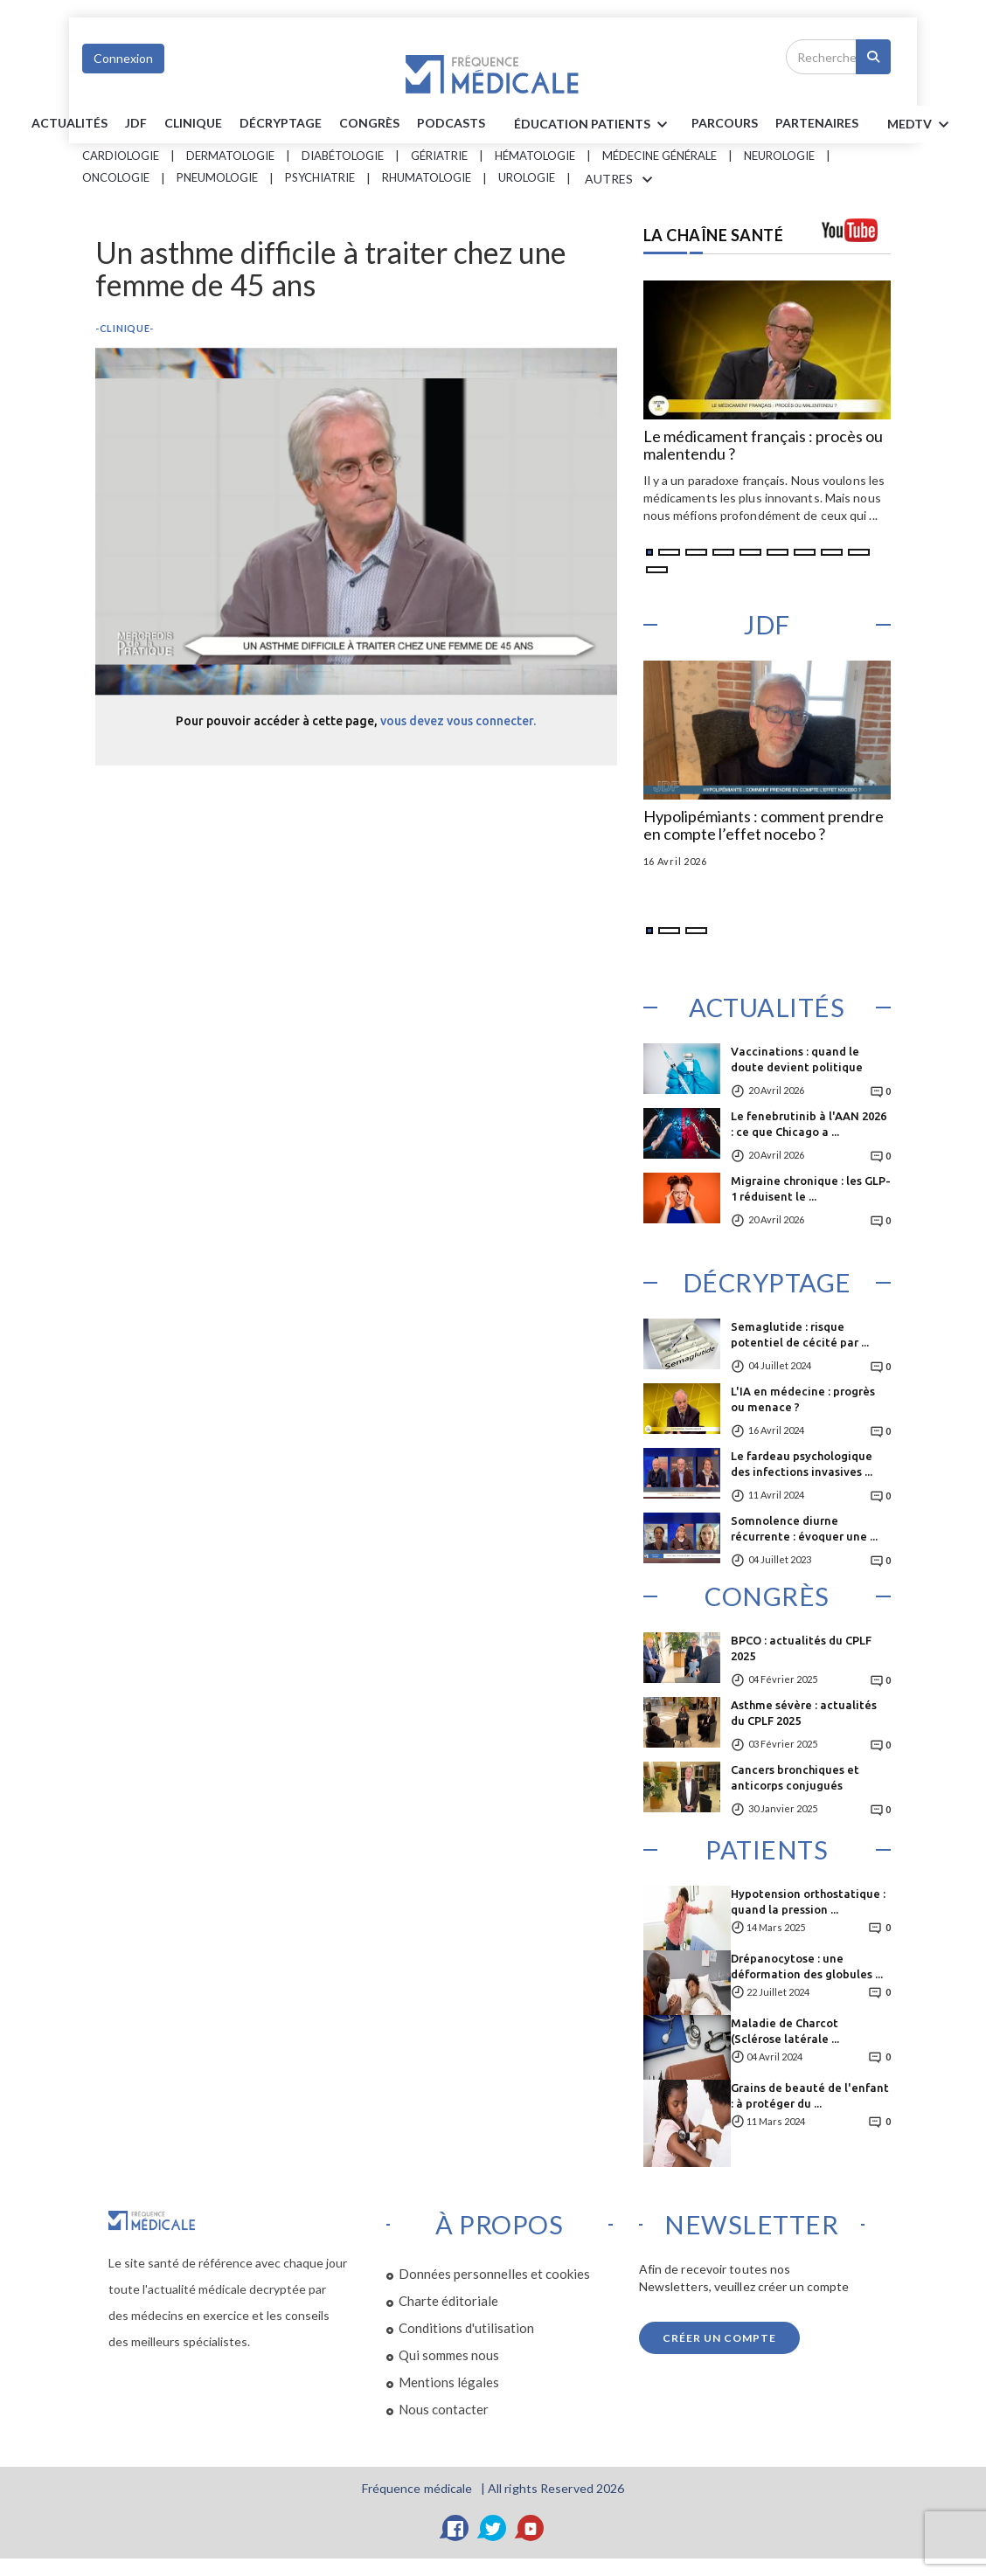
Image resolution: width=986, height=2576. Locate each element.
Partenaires (816, 122)
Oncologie (115, 177)
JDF (136, 122)
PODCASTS (451, 122)
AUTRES (621, 180)
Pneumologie (217, 177)
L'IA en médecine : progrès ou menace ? (803, 1399)
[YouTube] (530, 2528)
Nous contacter (444, 2409)
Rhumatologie (426, 177)
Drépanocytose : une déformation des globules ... (807, 1966)
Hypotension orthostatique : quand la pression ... (808, 1901)
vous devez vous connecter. (458, 721)
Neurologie (779, 156)
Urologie (526, 177)
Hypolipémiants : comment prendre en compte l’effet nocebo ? (763, 825)
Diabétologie (343, 156)
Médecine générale (659, 156)
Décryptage (281, 122)
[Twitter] (493, 2528)
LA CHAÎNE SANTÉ (713, 235)
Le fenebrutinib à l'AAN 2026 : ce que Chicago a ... (808, 1124)
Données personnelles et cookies (494, 2274)
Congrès (369, 122)
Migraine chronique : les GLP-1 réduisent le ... (811, 1188)
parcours (724, 122)
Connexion (123, 58)
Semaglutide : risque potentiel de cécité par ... (800, 1334)
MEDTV (921, 125)
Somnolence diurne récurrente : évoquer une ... (804, 1528)
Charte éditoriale (448, 2301)
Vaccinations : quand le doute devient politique (797, 1059)
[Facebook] (455, 2528)
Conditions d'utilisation (466, 2328)
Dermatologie (230, 156)
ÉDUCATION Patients (593, 125)
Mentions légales (449, 2382)
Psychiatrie (320, 177)
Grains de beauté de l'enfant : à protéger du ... (810, 2095)
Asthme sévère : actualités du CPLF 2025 (804, 1713)
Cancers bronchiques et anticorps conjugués (795, 1777)
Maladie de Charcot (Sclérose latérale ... (785, 2031)
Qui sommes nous (449, 2355)
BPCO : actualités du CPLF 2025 (801, 1648)
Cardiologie (120, 156)
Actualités (69, 122)
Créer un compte (719, 2337)
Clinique (193, 122)
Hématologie (535, 156)
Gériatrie (439, 156)
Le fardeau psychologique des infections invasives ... (801, 1464)
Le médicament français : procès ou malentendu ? (763, 445)
